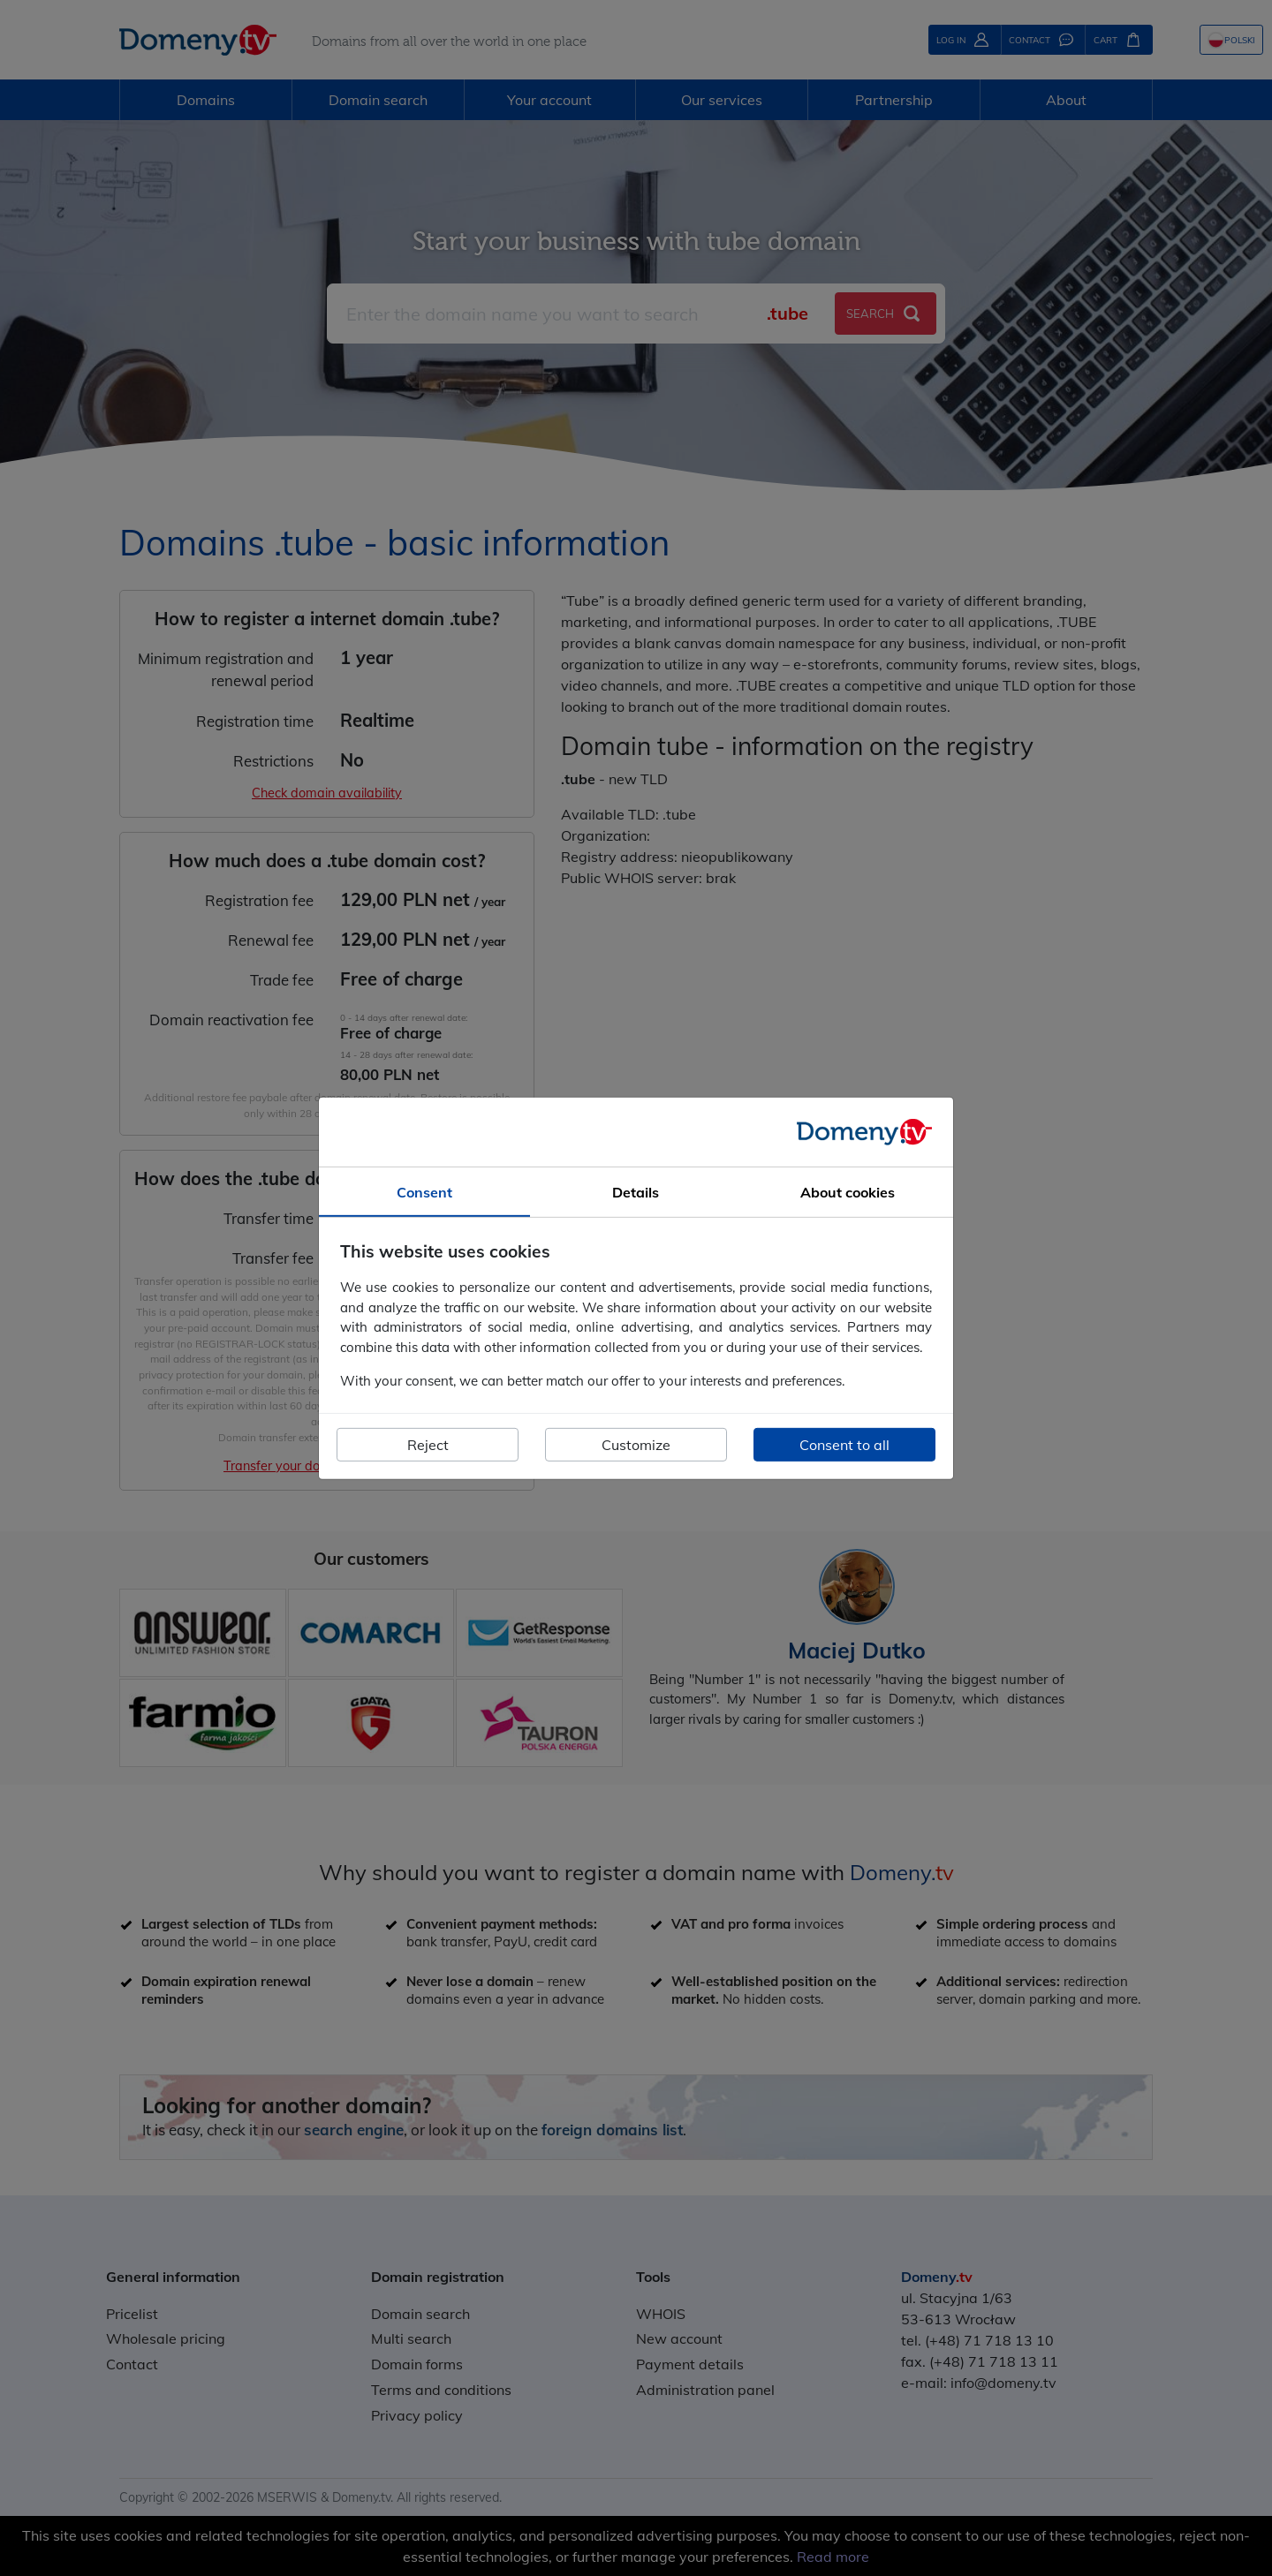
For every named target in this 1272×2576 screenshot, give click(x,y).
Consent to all (844, 1445)
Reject (428, 1445)
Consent (424, 1191)
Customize (636, 1445)
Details (635, 1191)
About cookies (847, 1191)
